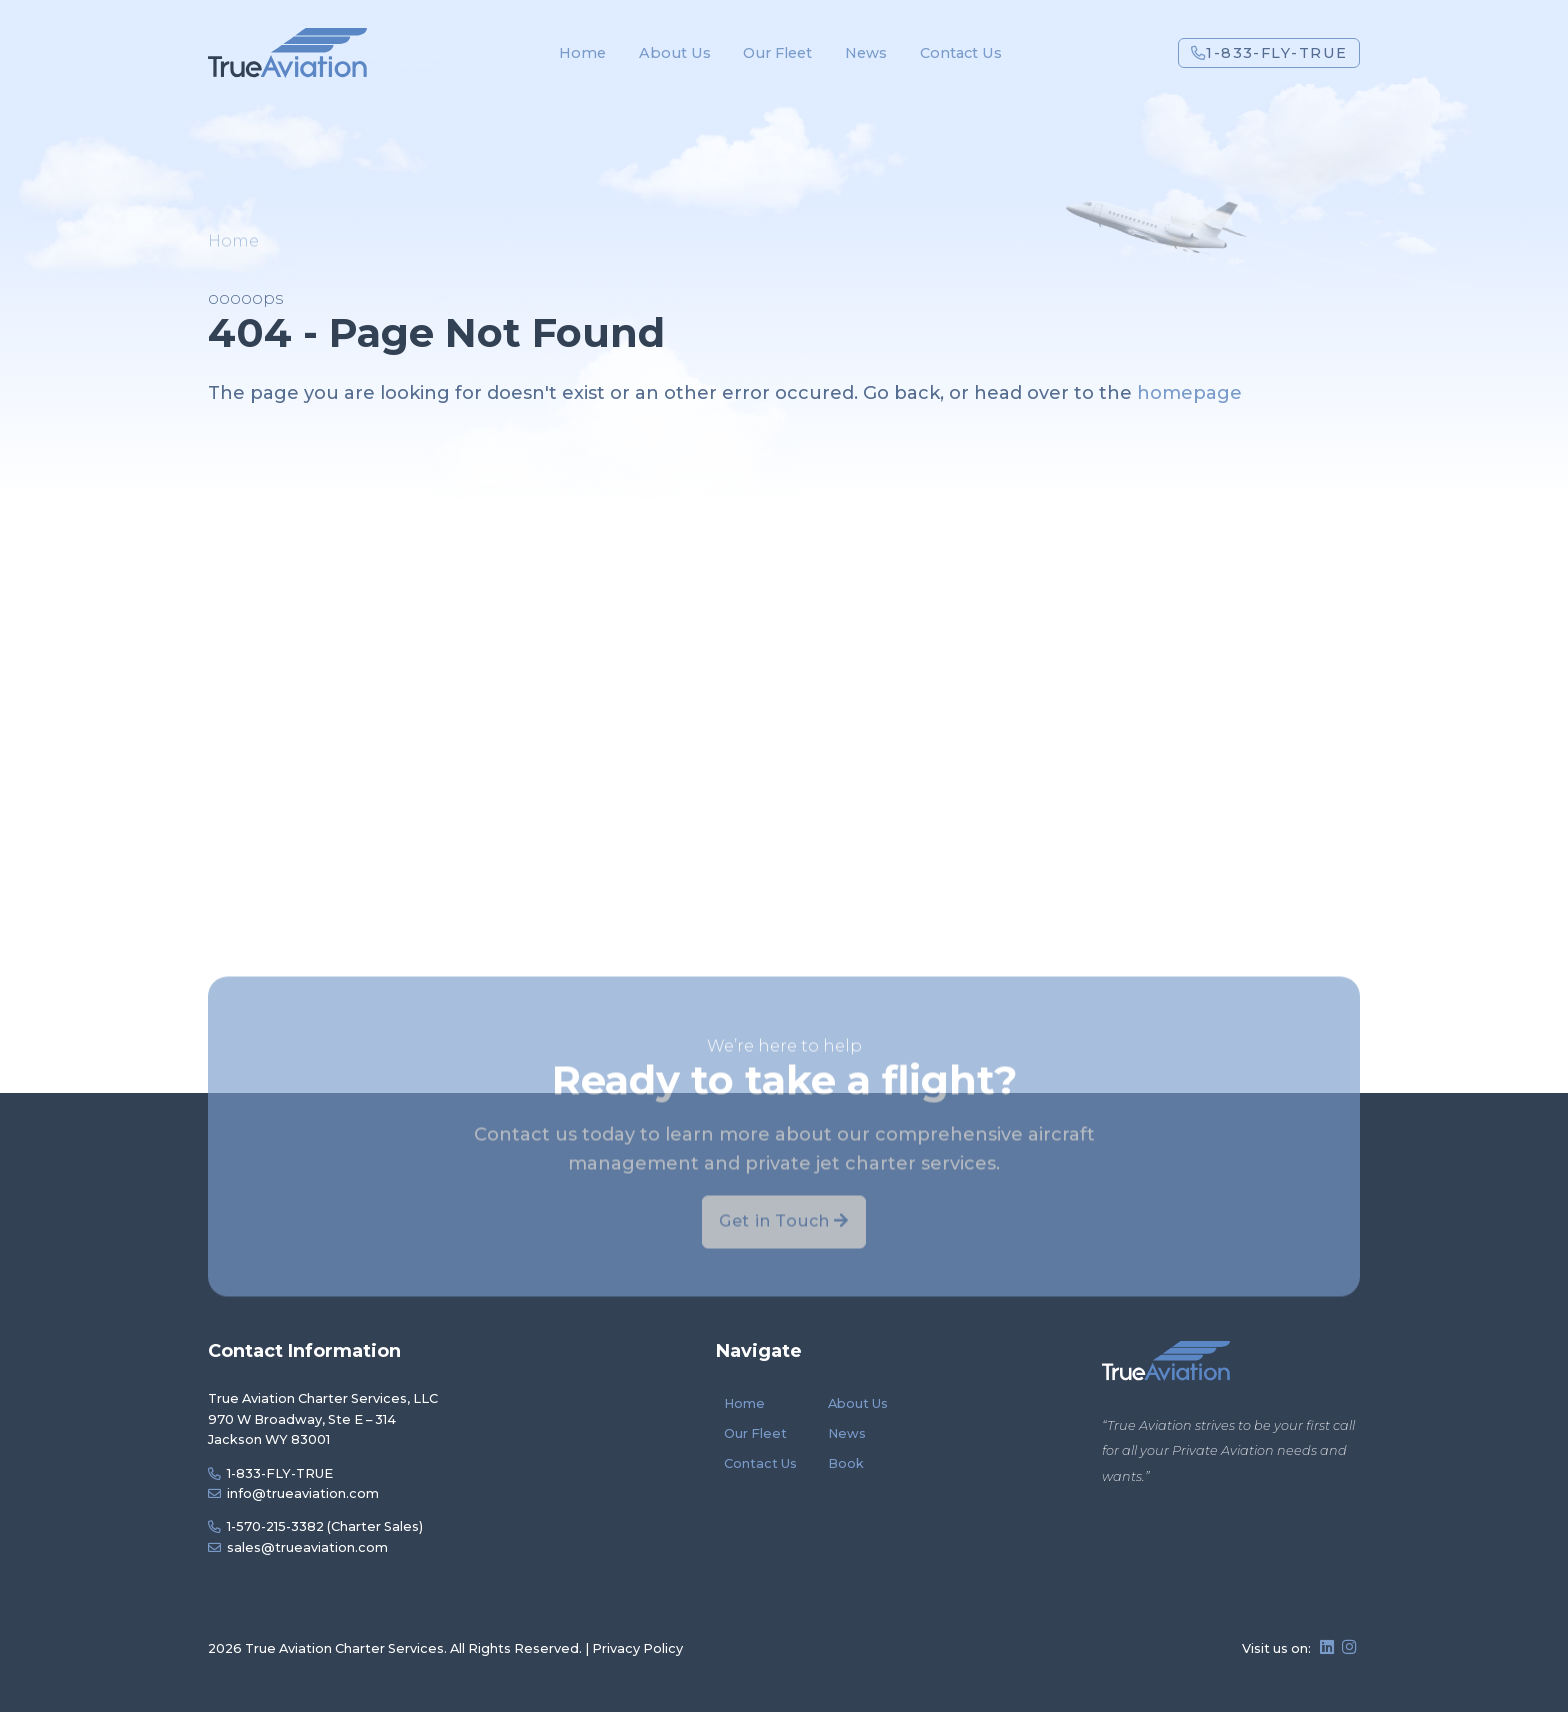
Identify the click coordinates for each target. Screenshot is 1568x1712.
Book (846, 1463)
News (866, 53)
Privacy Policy (637, 1648)
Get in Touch (784, 1254)
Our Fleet (777, 53)
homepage (1189, 393)
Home (582, 53)
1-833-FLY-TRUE (1269, 53)
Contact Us (961, 53)
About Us (675, 53)
